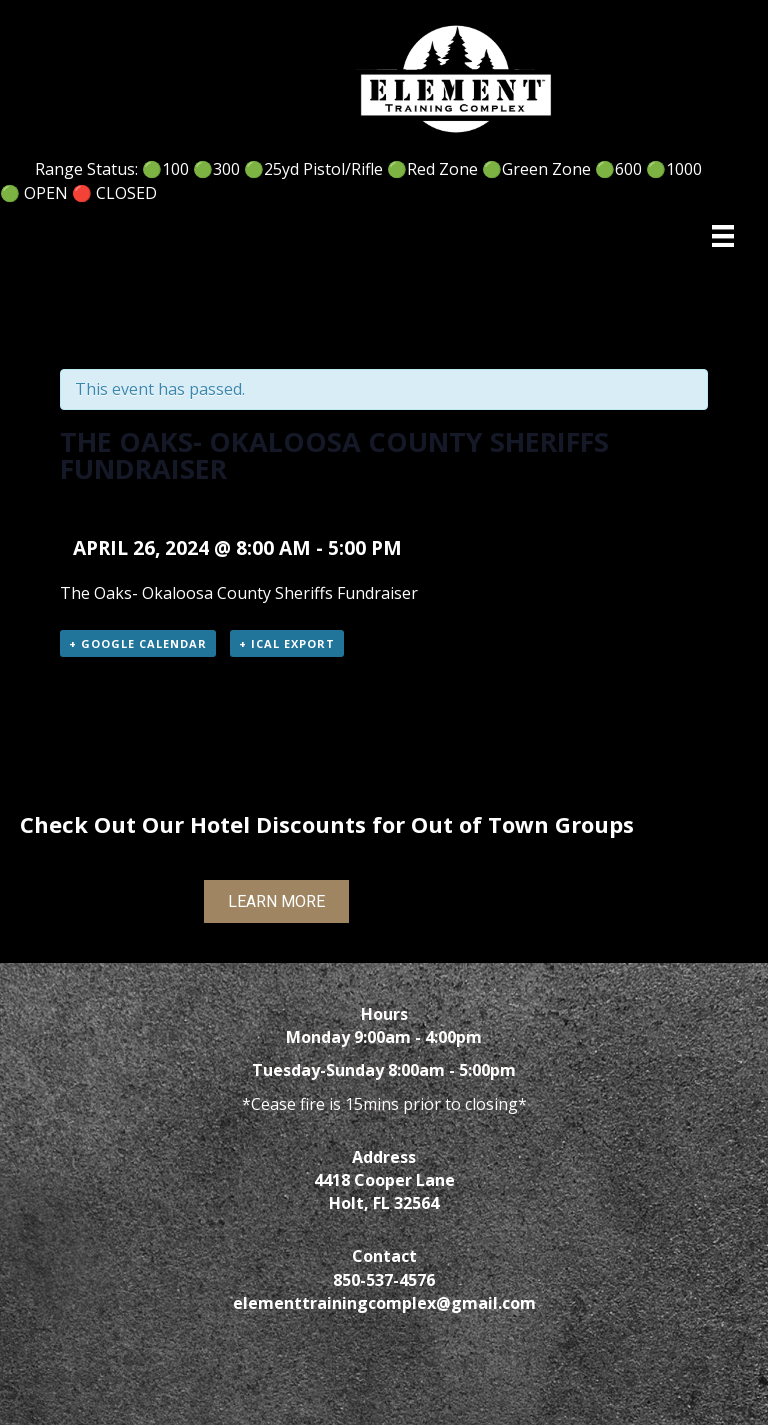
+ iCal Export (287, 643)
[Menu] (723, 236)
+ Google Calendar (138, 643)
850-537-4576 (384, 1280)
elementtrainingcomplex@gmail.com (384, 1303)
